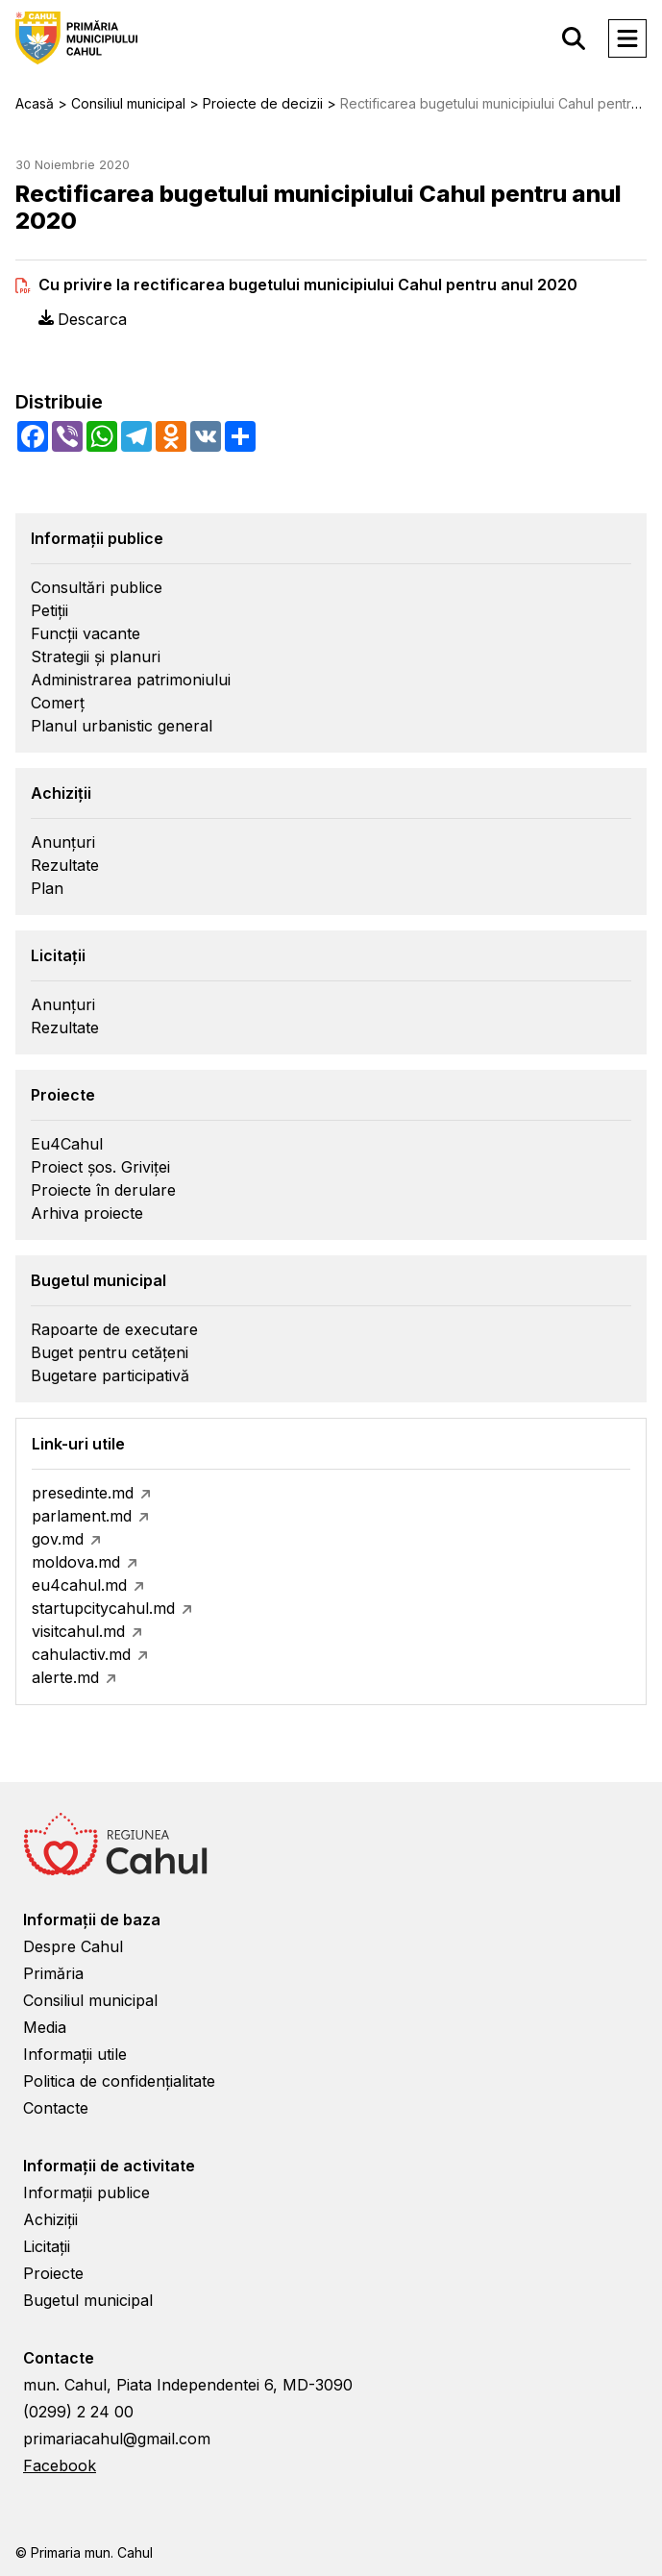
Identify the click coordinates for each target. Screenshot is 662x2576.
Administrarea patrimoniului (131, 679)
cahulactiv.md (81, 1654)
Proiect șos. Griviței (100, 1167)
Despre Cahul (73, 1946)
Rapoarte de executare (114, 1329)
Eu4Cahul (67, 1143)
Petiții (49, 610)
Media (44, 2027)
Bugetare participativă (110, 1375)
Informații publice (86, 2192)
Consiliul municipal (90, 2000)
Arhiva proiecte (87, 1213)
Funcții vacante (85, 633)
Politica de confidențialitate (119, 2081)
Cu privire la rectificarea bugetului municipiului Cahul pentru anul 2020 (307, 285)
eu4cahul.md (79, 1585)
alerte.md (65, 1677)
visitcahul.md (78, 1631)
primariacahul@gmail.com (116, 2438)
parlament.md (82, 1515)
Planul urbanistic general (121, 725)
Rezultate (65, 865)
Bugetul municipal (88, 2300)
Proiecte (53, 2273)
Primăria (53, 1973)
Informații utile (75, 2054)
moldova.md (76, 1562)
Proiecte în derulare (103, 1190)
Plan (47, 888)
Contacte (55, 2108)
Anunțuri (63, 842)
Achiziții (50, 2219)
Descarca (82, 319)
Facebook (59, 2465)
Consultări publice (96, 587)
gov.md (58, 1538)
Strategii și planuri (95, 656)
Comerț (58, 702)
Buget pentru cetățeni (109, 1352)
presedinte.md (83, 1492)
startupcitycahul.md (103, 1608)
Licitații (46, 2246)
